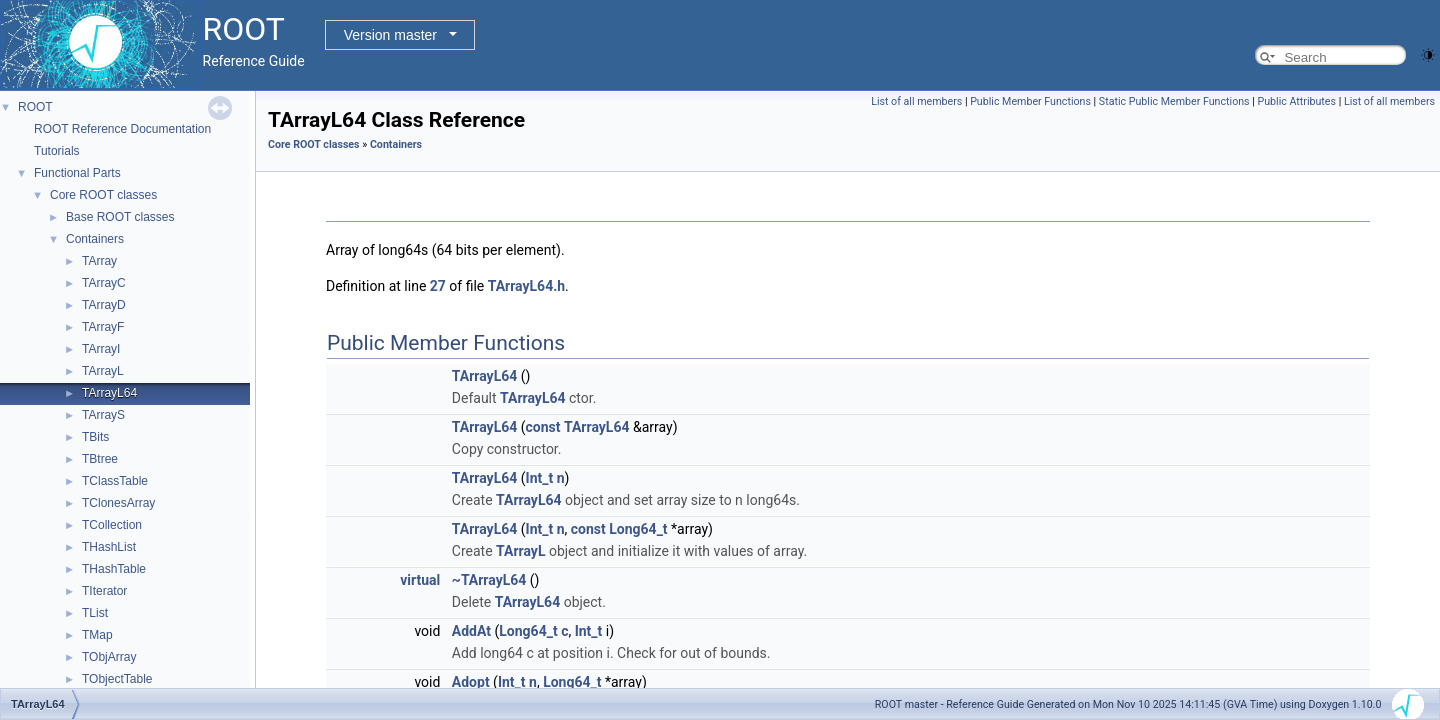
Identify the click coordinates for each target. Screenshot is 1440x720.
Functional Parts (77, 173)
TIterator (104, 591)
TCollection (112, 525)
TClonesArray (118, 503)
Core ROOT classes (103, 195)
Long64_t (638, 529)
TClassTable (115, 481)
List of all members (916, 101)
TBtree (100, 459)
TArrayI (101, 349)
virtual (420, 580)
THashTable (114, 569)
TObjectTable (117, 679)
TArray (99, 261)
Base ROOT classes (120, 217)
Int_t (540, 478)
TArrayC (104, 283)
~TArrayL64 (489, 580)
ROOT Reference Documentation (122, 129)
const (543, 427)
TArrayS (103, 415)
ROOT (35, 107)
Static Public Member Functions (1174, 101)
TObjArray (109, 657)
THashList (109, 547)
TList (95, 613)
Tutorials (57, 151)
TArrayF (103, 327)
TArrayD (104, 305)
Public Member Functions (1030, 101)
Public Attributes (1296, 101)
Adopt (471, 682)
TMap (97, 635)
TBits (95, 437)
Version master (390, 35)
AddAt (471, 631)
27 (438, 286)
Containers (95, 239)
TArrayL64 (109, 393)
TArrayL (103, 371)
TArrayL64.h (526, 286)
